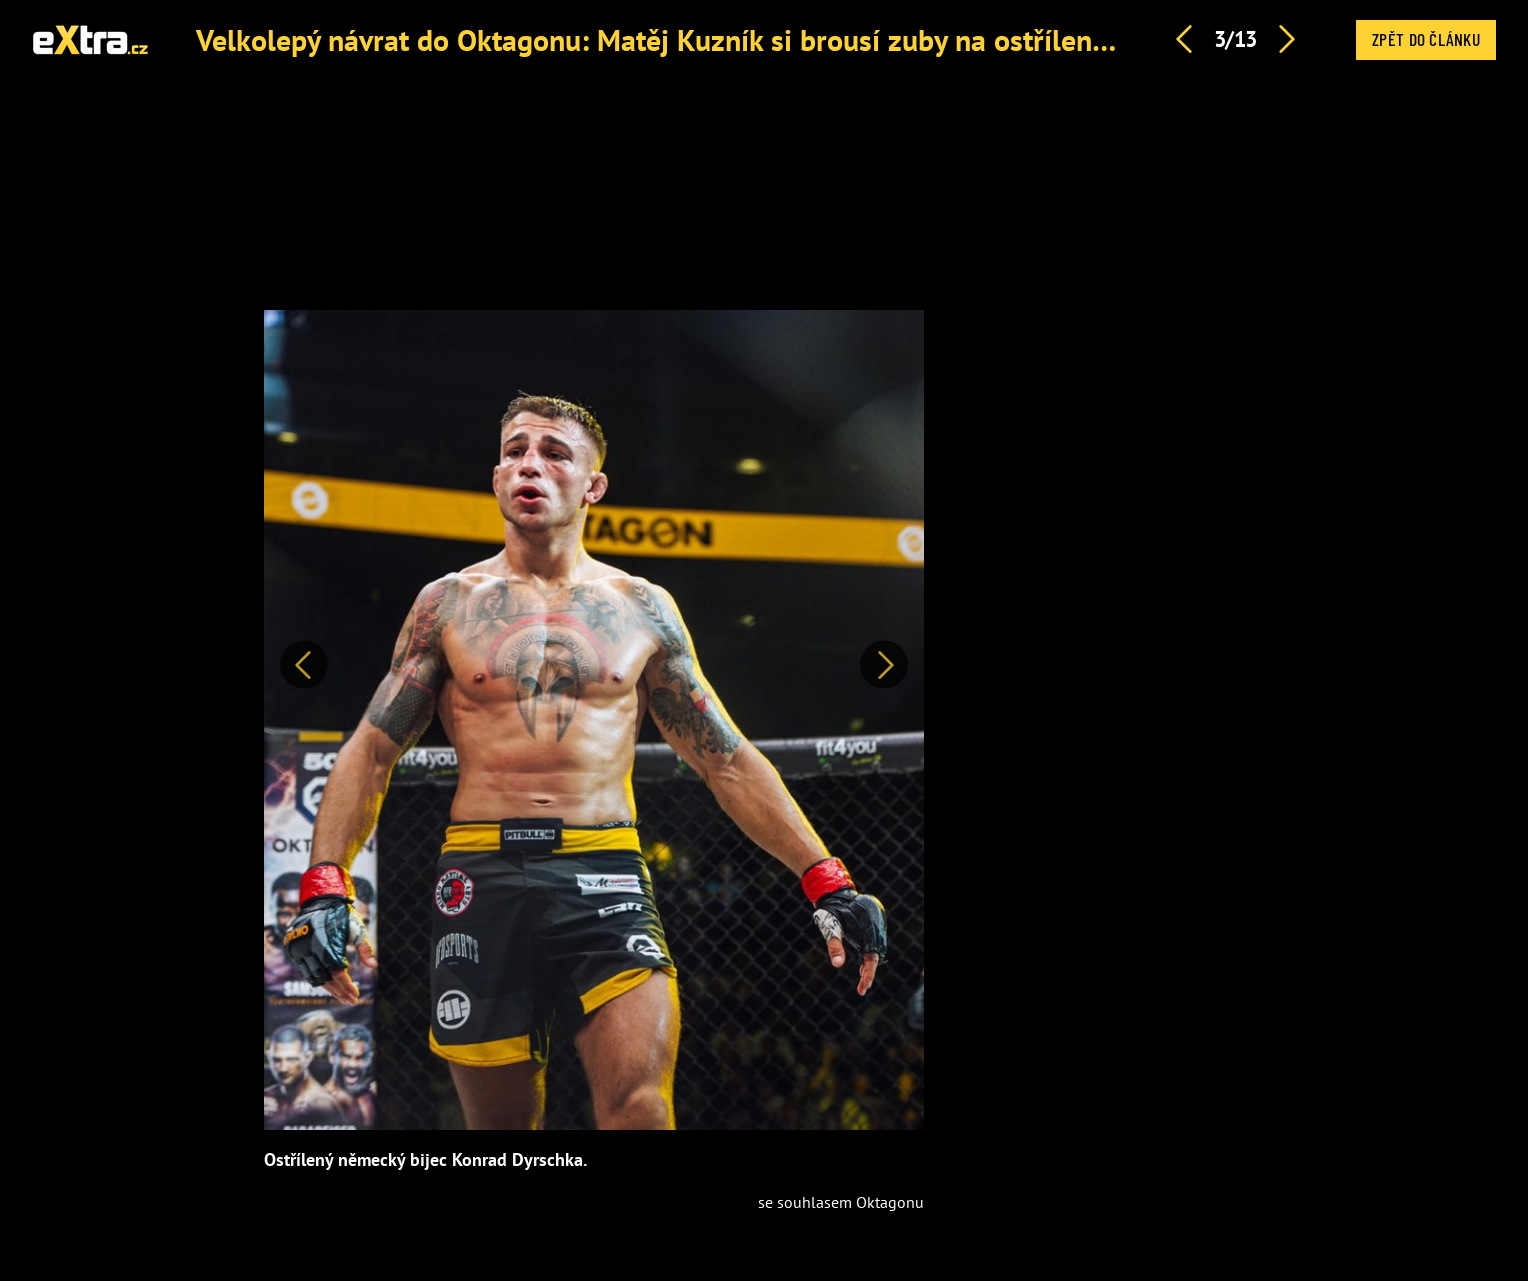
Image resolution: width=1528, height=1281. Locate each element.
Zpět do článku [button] (1426, 39)
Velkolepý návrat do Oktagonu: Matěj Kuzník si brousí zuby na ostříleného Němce (714, 39)
